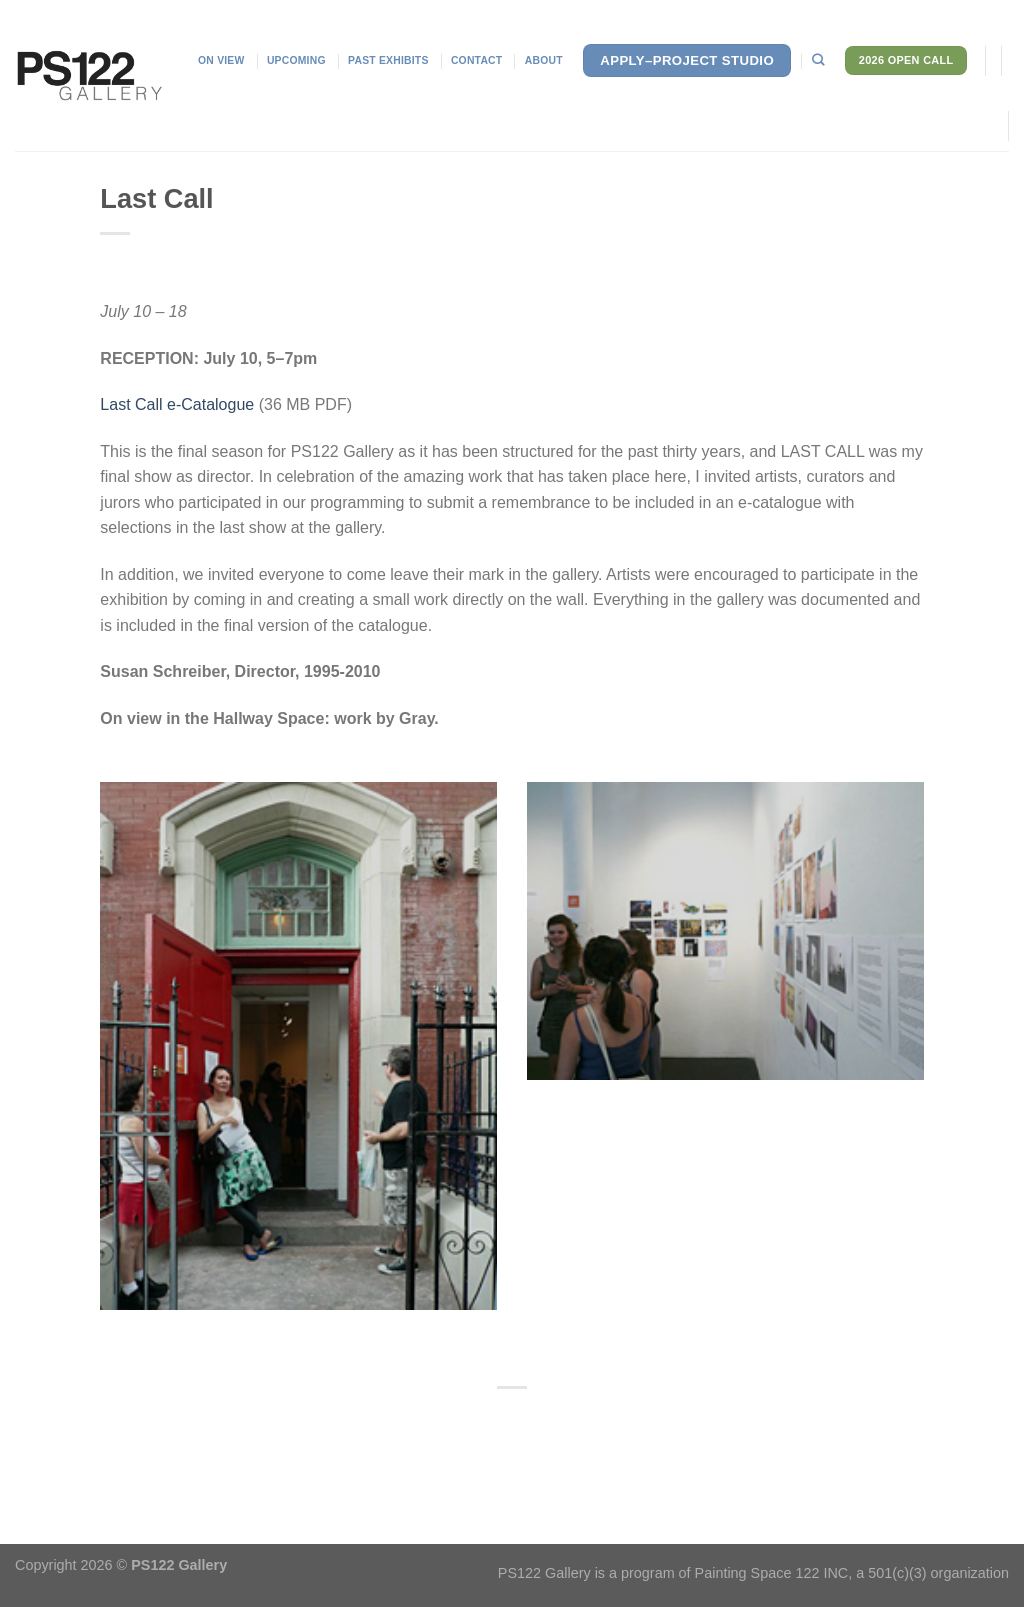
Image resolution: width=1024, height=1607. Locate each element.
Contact (476, 60)
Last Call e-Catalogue (177, 404)
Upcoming (296, 60)
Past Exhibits (388, 60)
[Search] (818, 60)
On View (221, 60)
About (544, 60)
